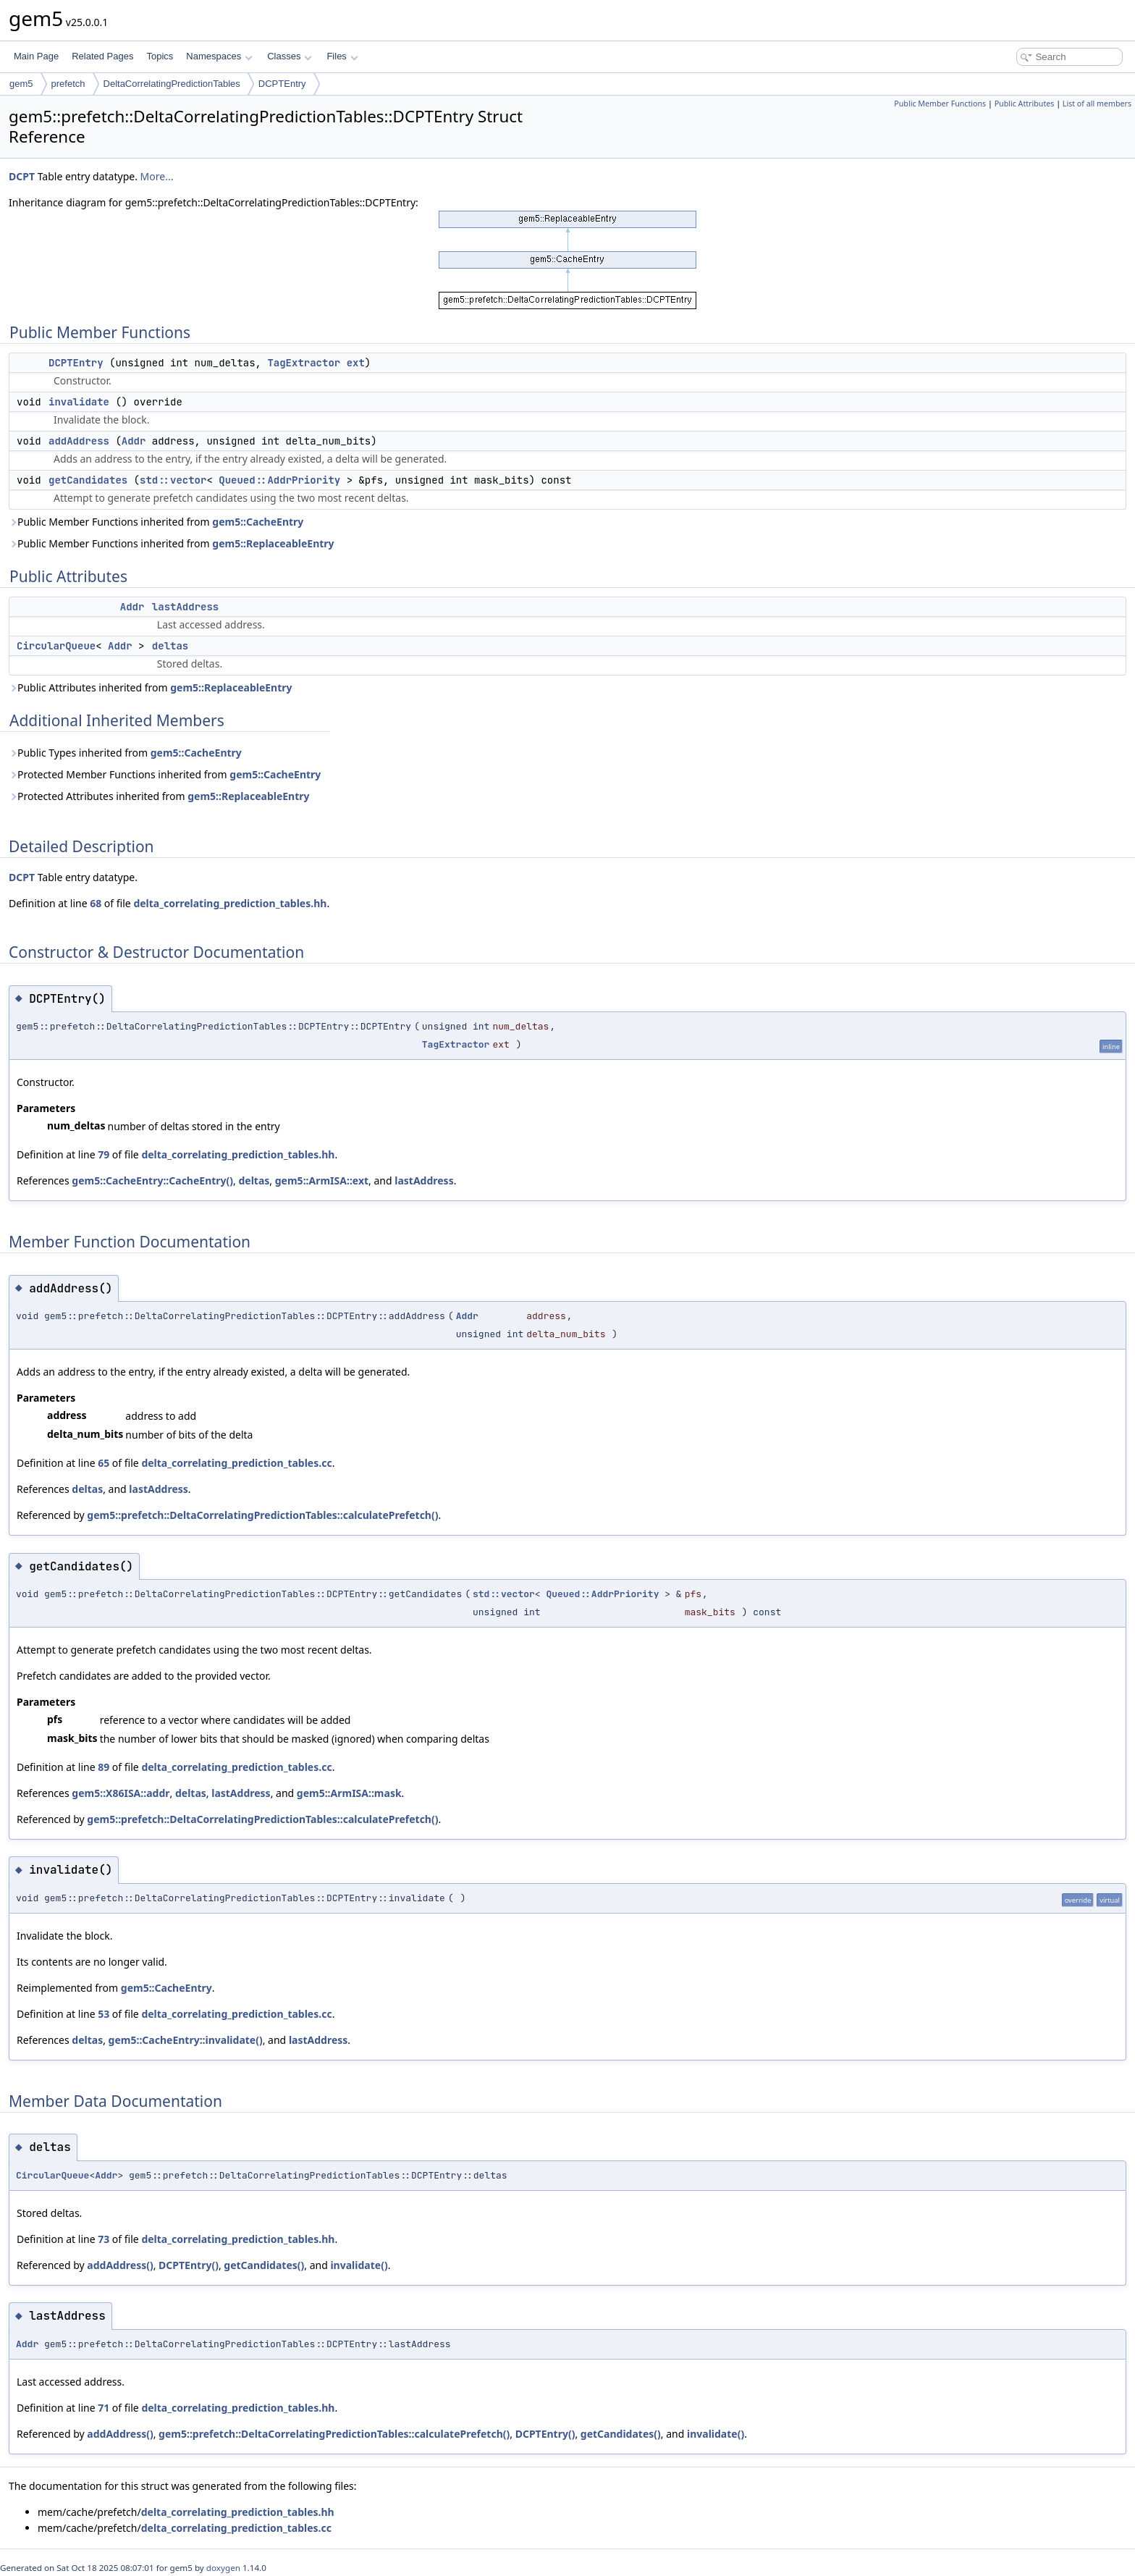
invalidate (78, 401)
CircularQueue (56, 645)
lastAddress (185, 606)
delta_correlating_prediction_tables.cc (236, 1463)
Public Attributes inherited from (150, 687)
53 (103, 2014)
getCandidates (87, 480)
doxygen (223, 2567)
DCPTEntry (282, 83)
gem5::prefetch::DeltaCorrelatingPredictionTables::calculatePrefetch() (262, 1515)
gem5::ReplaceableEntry (273, 543)
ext (356, 362)
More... (157, 176)
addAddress (78, 440)
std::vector (173, 480)
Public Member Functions (940, 103)
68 (95, 903)
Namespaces (219, 56)
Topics (159, 56)
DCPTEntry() (189, 2265)
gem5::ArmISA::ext (321, 1180)
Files (342, 56)
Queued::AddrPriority (279, 480)
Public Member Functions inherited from (156, 522)
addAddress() (120, 2265)
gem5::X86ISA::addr (120, 1793)
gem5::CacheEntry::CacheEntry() (152, 1180)
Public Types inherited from (125, 752)
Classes (289, 56)
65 (103, 1463)
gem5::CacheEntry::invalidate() (186, 2040)
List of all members (1097, 103)
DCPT (22, 176)
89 (103, 1767)
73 (103, 2239)
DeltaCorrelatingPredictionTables (172, 83)
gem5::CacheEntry (257, 522)
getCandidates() (264, 2265)
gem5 (21, 83)
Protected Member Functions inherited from (165, 774)
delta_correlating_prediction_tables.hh (229, 903)
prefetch (68, 83)
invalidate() (358, 2265)
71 (103, 2408)
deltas (170, 645)
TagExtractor (303, 362)
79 (103, 1154)
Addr (134, 440)
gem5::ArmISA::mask (349, 1793)
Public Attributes (1025, 103)
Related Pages (102, 56)
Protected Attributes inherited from (159, 796)
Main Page (36, 56)
